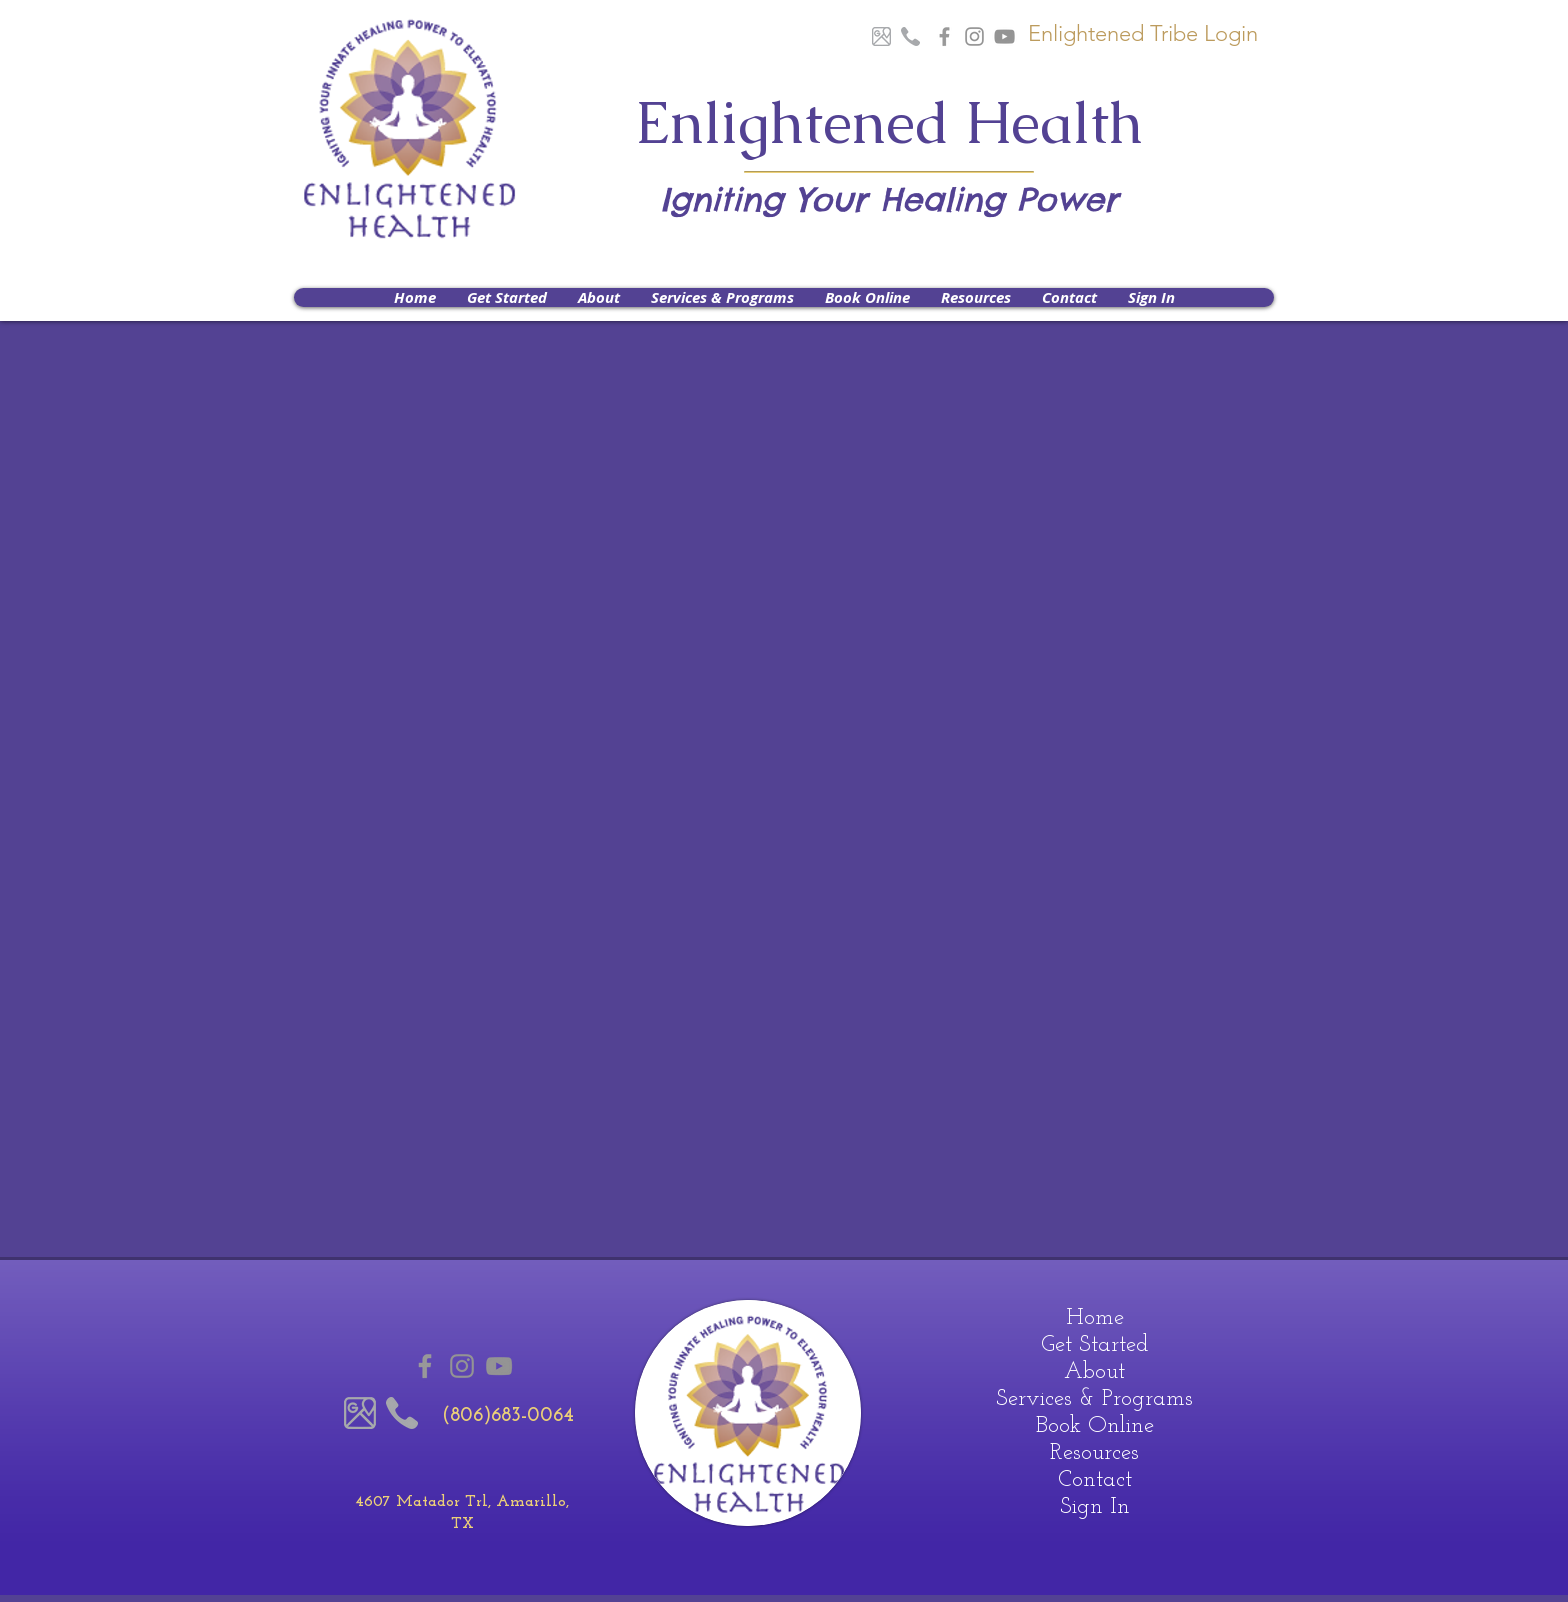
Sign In (1095, 1507)
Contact (1095, 1480)
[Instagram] (974, 36)
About (1094, 1372)
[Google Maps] (881, 36)
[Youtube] (1004, 36)
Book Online (1095, 1426)
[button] (598, 297)
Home (1095, 1318)
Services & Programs (1094, 1399)
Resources (1094, 1453)
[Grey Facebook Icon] (944, 36)
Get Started (1095, 1345)
